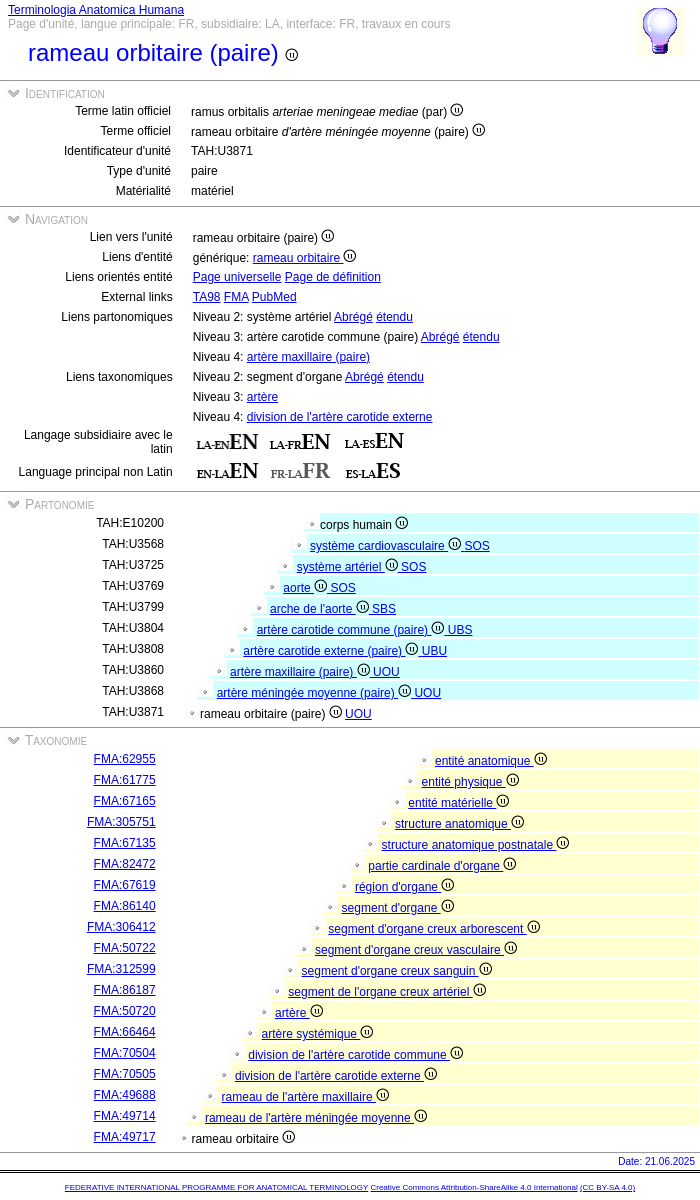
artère (262, 397)
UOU (386, 672)
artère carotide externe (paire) (332, 651)
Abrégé (353, 317)
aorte (306, 588)
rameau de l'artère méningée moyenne (316, 1118)
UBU (434, 651)
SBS (384, 609)
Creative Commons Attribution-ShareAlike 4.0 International (473, 1187)
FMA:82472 (125, 864)
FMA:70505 (125, 1074)
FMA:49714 (125, 1116)
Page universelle (237, 277)
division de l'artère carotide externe (340, 417)
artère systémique (318, 1034)
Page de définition (333, 277)
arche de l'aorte (321, 609)
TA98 (207, 297)
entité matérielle (458, 803)
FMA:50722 (125, 948)
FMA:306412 (121, 927)
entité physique (470, 782)
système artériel (349, 567)
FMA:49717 (125, 1137)
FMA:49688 (125, 1095)
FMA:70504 (125, 1053)
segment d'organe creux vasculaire (416, 950)
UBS (460, 630)
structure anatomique (459, 824)
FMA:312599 (121, 969)
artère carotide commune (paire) (352, 630)
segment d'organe (398, 908)
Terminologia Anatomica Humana (96, 10)
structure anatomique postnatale (476, 845)
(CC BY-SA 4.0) (607, 1187)
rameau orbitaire (305, 258)
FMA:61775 (125, 780)
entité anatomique (491, 761)
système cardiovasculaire (387, 546)
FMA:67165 (125, 801)
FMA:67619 (125, 885)
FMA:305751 (121, 822)
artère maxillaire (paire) (308, 357)
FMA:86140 (125, 906)
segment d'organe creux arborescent (433, 929)
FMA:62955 (125, 759)
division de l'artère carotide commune (355, 1055)
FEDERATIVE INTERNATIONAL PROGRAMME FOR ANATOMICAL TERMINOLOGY (216, 1187)
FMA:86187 (125, 990)
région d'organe (404, 887)
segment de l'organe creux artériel (386, 992)
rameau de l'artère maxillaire (305, 1097)
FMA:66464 (125, 1032)
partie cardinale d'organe (442, 866)
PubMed (274, 297)
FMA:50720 (125, 1011)
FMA (236, 297)
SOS (476, 546)
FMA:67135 (125, 843)
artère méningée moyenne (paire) (316, 693)
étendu (394, 317)
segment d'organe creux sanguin (397, 971)
